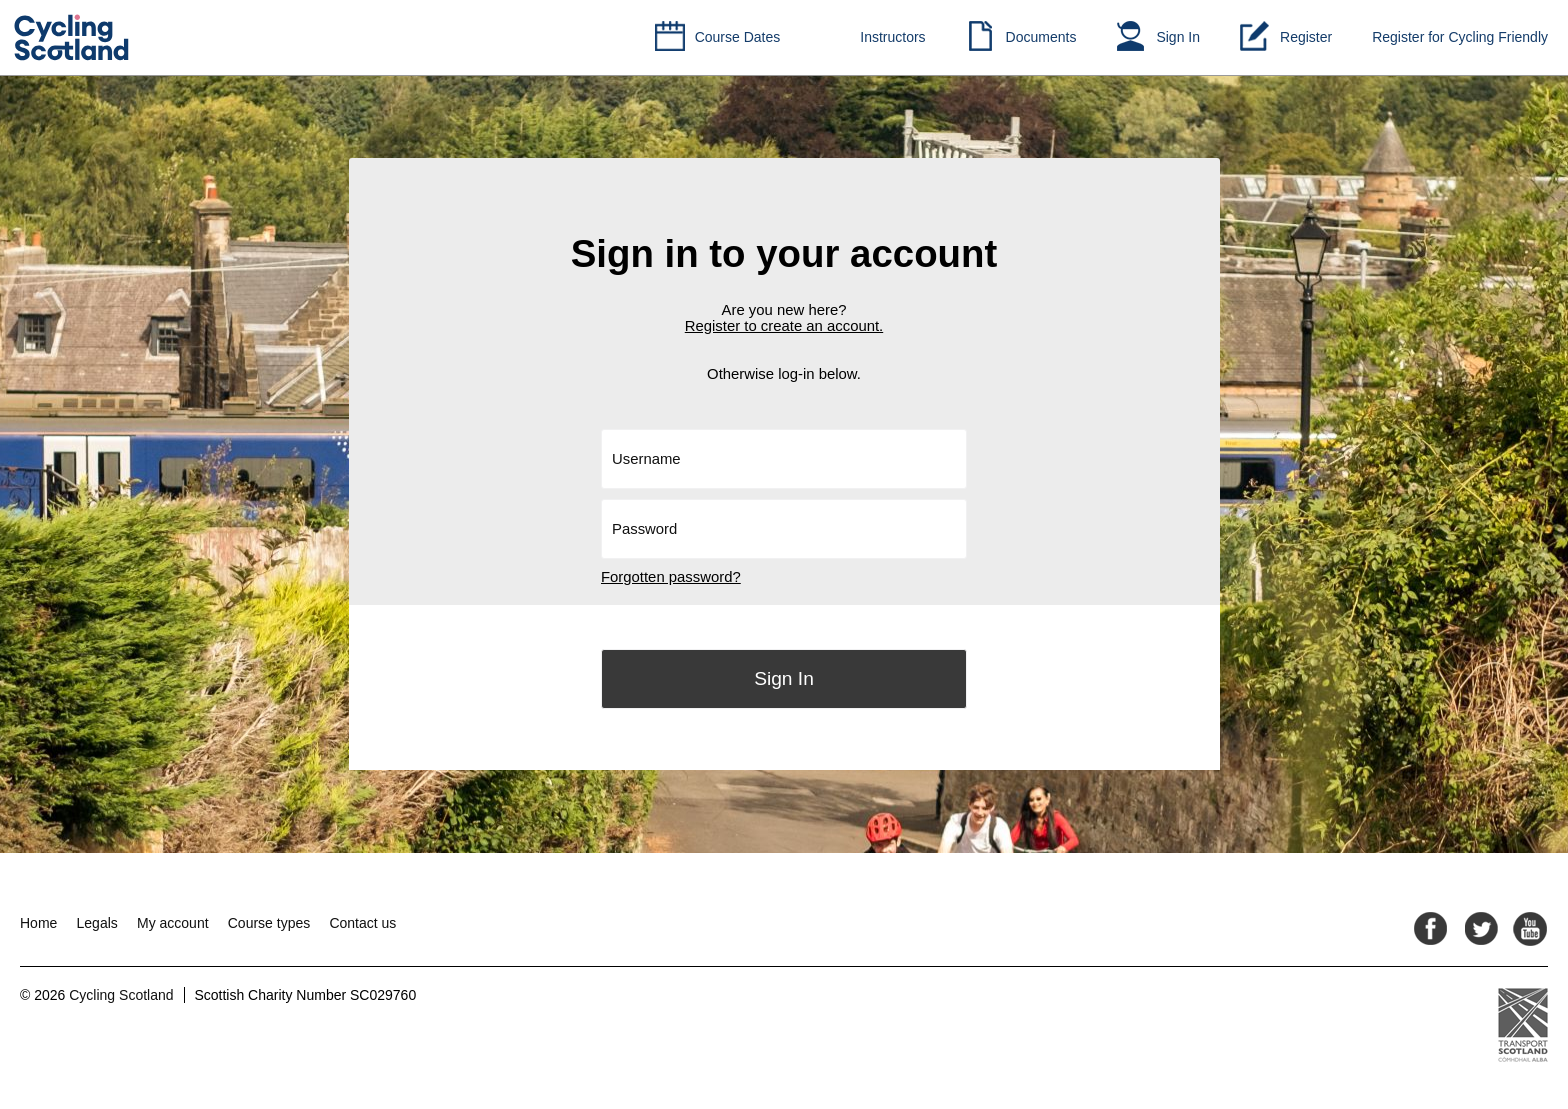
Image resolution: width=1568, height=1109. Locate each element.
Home (38, 923)
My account (173, 923)
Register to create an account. (784, 326)
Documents (1041, 37)
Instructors (892, 37)
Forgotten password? (671, 577)
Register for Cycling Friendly (1460, 37)
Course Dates (738, 37)
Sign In (1178, 37)
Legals (97, 923)
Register (1306, 37)
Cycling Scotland (121, 995)
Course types (269, 923)
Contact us (362, 923)
